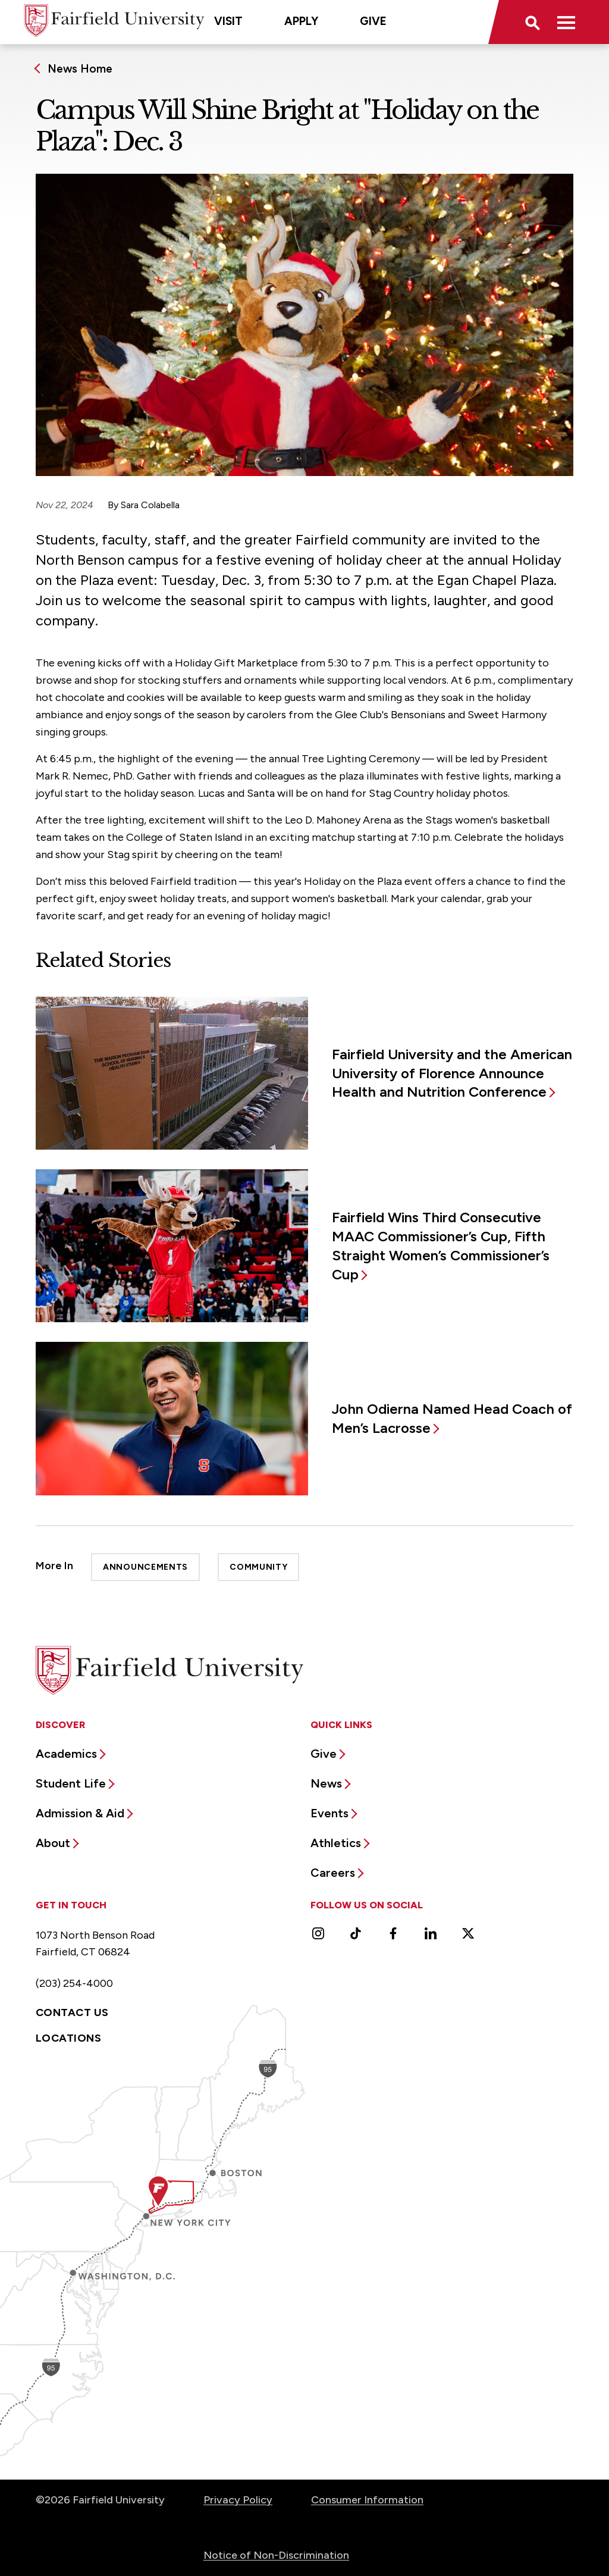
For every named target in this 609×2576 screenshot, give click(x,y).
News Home (80, 69)
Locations (68, 2038)
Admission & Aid (80, 1813)
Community (258, 1567)
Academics (66, 1753)
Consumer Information (367, 2499)
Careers (332, 1873)
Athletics (335, 1843)
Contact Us (72, 2012)
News (326, 1783)
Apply (301, 21)
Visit (228, 21)
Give (373, 21)
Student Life (71, 1783)
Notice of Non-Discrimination (276, 2555)
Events (329, 1813)
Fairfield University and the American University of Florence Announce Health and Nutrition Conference (452, 1073)
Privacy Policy (237, 2499)
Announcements (145, 1567)
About (53, 1843)
